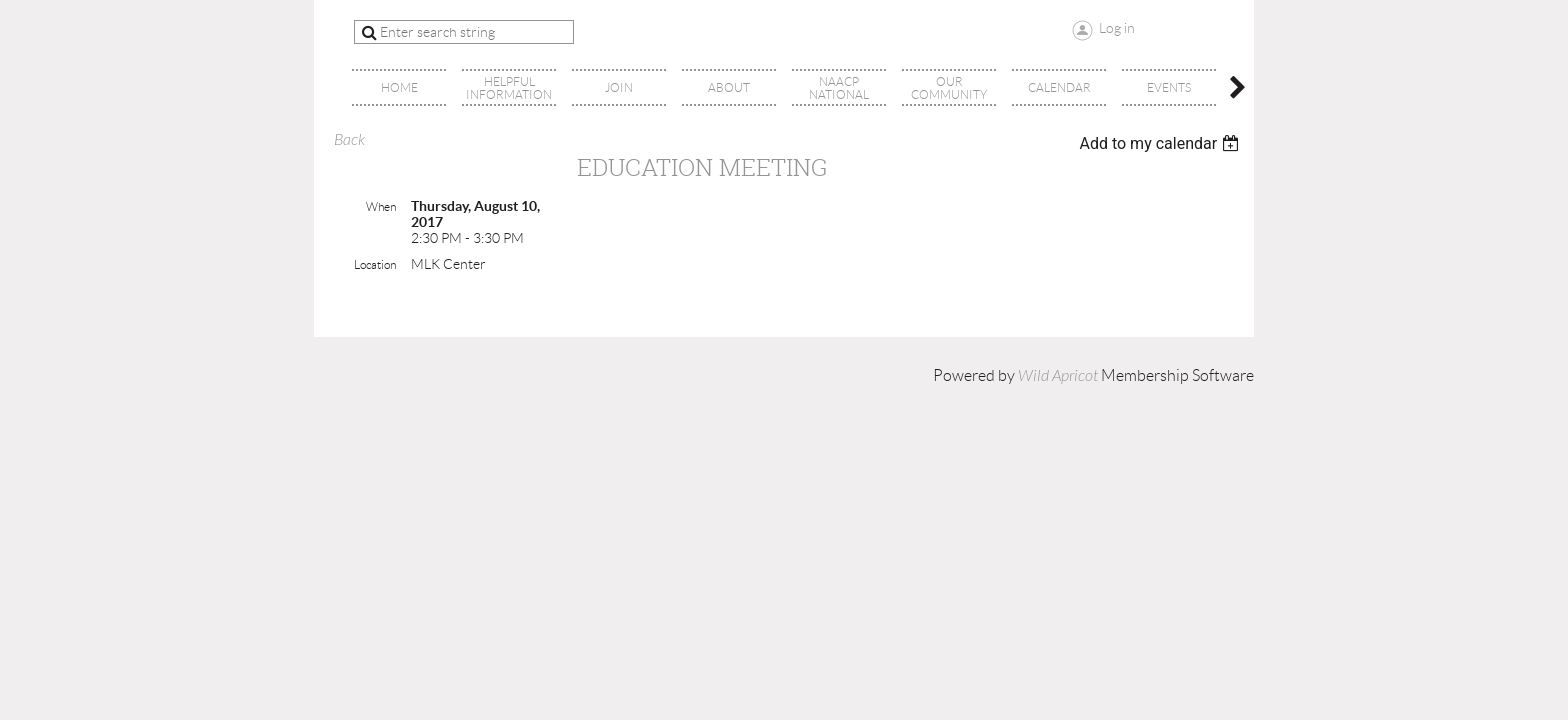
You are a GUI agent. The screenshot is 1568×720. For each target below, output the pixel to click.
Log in (1117, 28)
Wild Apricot (1058, 376)
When (381, 206)
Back (349, 140)
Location (375, 264)
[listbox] (1161, 143)
